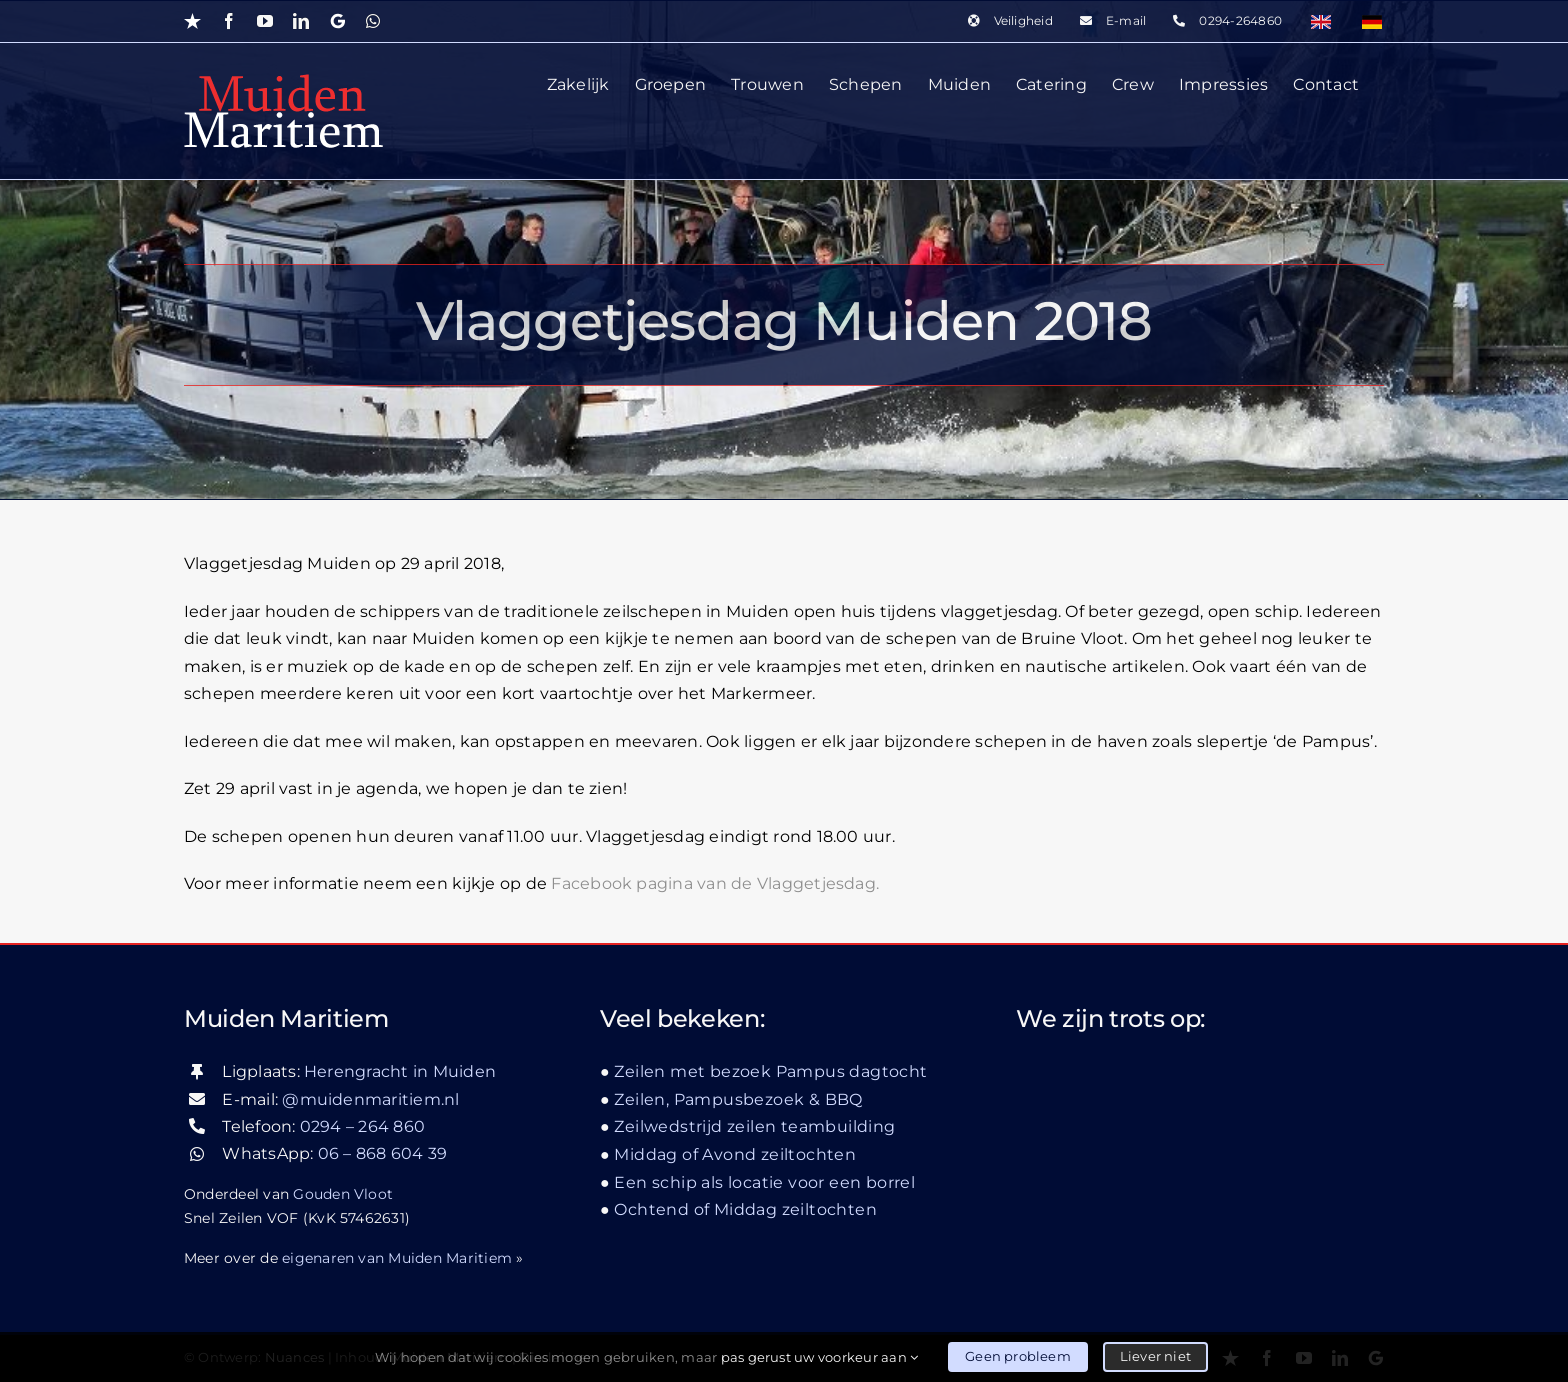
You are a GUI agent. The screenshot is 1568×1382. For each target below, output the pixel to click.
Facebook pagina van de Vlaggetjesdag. (715, 883)
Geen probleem (1018, 1356)
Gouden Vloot (343, 1193)
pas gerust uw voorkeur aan (820, 1357)
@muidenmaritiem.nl (370, 1098)
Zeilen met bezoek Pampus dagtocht (770, 1071)
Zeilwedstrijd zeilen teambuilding (754, 1126)
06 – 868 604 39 (383, 1153)
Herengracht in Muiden (400, 1071)
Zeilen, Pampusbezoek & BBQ (738, 1099)
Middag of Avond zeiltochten (735, 1154)
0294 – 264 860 (362, 1126)
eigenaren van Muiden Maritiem (397, 1257)
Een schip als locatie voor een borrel (764, 1181)
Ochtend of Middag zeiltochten (745, 1209)
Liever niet (1155, 1356)
